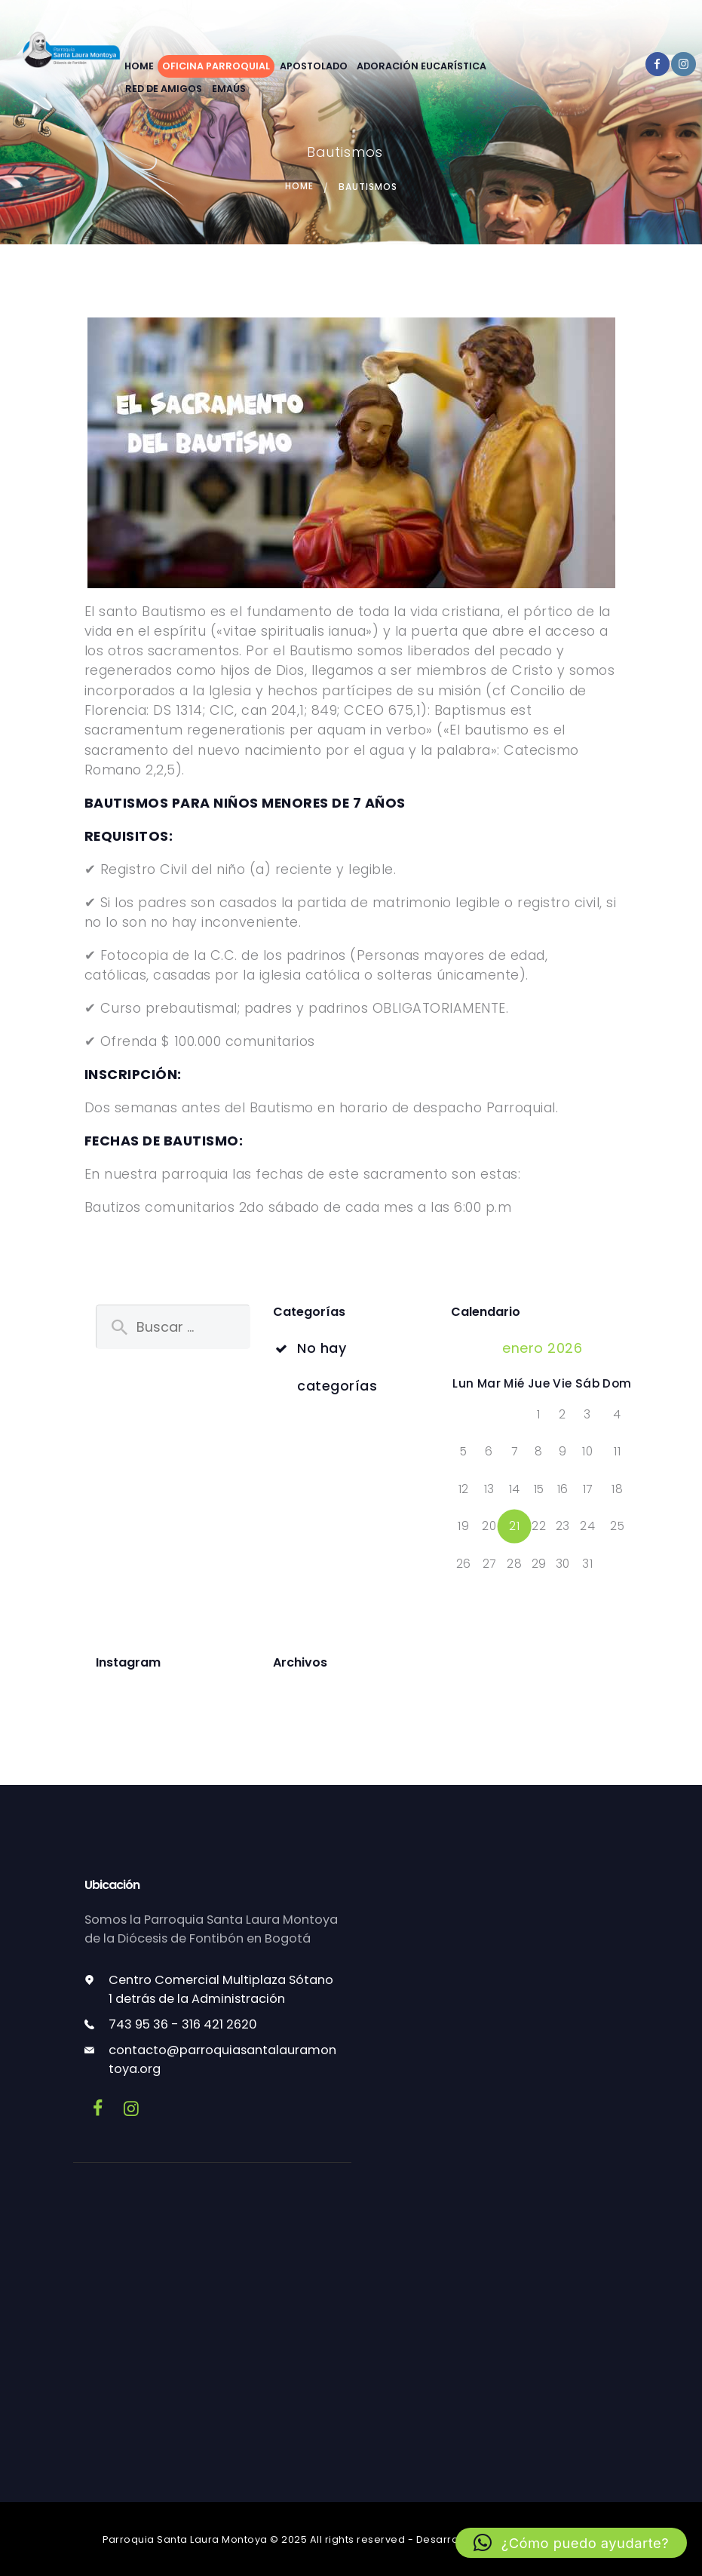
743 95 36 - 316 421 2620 (183, 2024)
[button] (571, 2543)
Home (299, 186)
